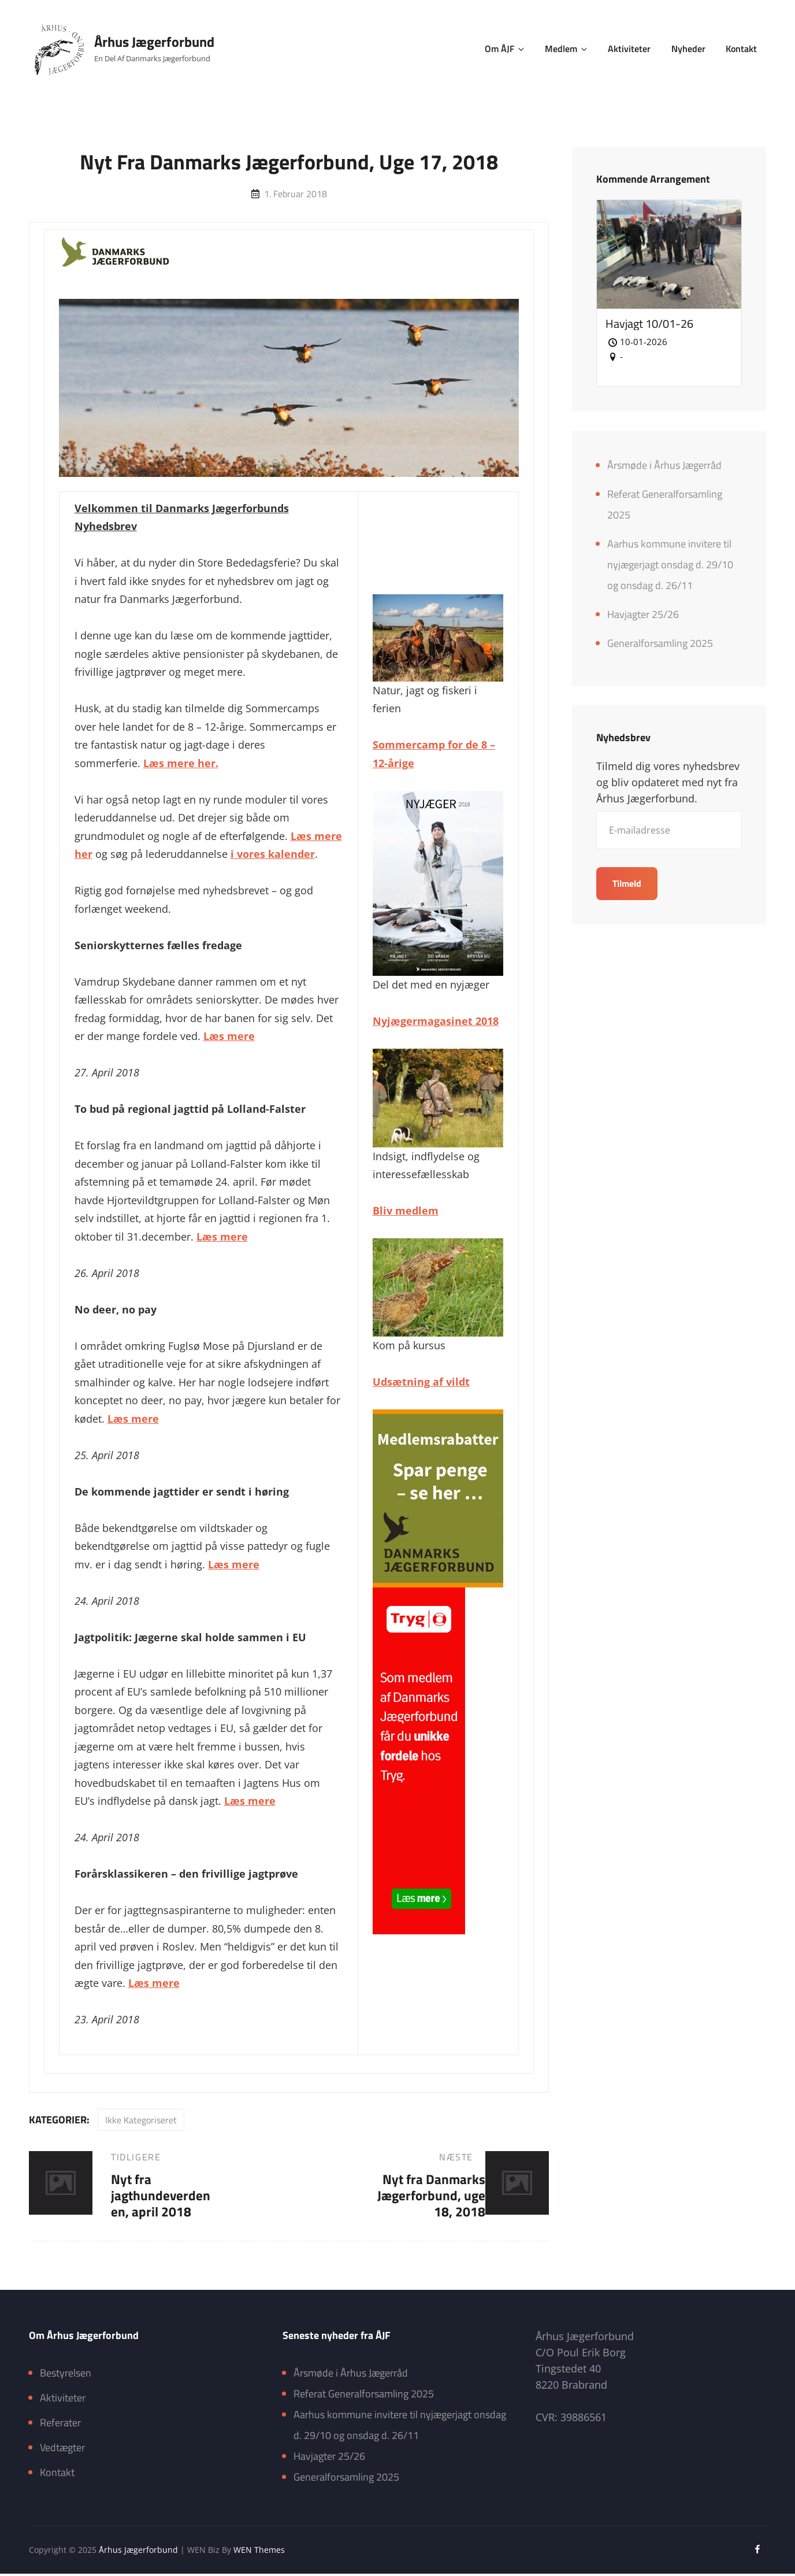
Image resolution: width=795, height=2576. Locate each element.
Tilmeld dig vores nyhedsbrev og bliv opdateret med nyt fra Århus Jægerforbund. (668, 784)
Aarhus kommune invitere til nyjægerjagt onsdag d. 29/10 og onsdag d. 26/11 (670, 565)
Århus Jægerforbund (155, 41)
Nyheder (690, 48)
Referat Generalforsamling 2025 (364, 2396)
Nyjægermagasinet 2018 (436, 1021)
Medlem (571, 48)
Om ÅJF (511, 48)
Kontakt (741, 48)
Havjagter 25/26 (643, 615)
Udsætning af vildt (421, 1382)
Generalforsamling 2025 (660, 644)
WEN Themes (259, 2552)
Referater (60, 2425)
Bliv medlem (406, 1210)
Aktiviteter (631, 48)
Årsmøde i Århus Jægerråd (664, 465)
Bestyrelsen (65, 2375)
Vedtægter (62, 2450)
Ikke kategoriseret (141, 2120)
